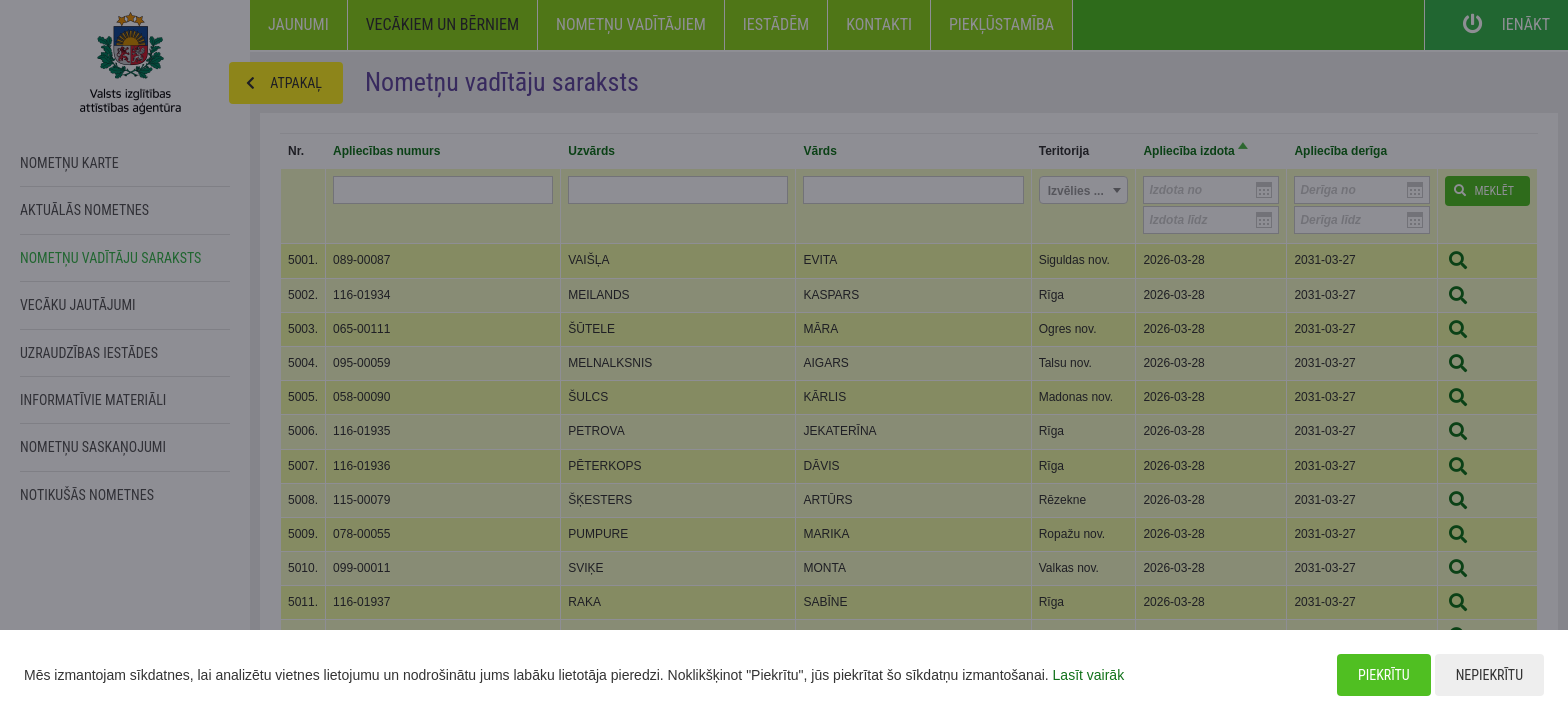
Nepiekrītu (1489, 675)
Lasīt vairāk (1089, 675)
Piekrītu (1384, 675)
